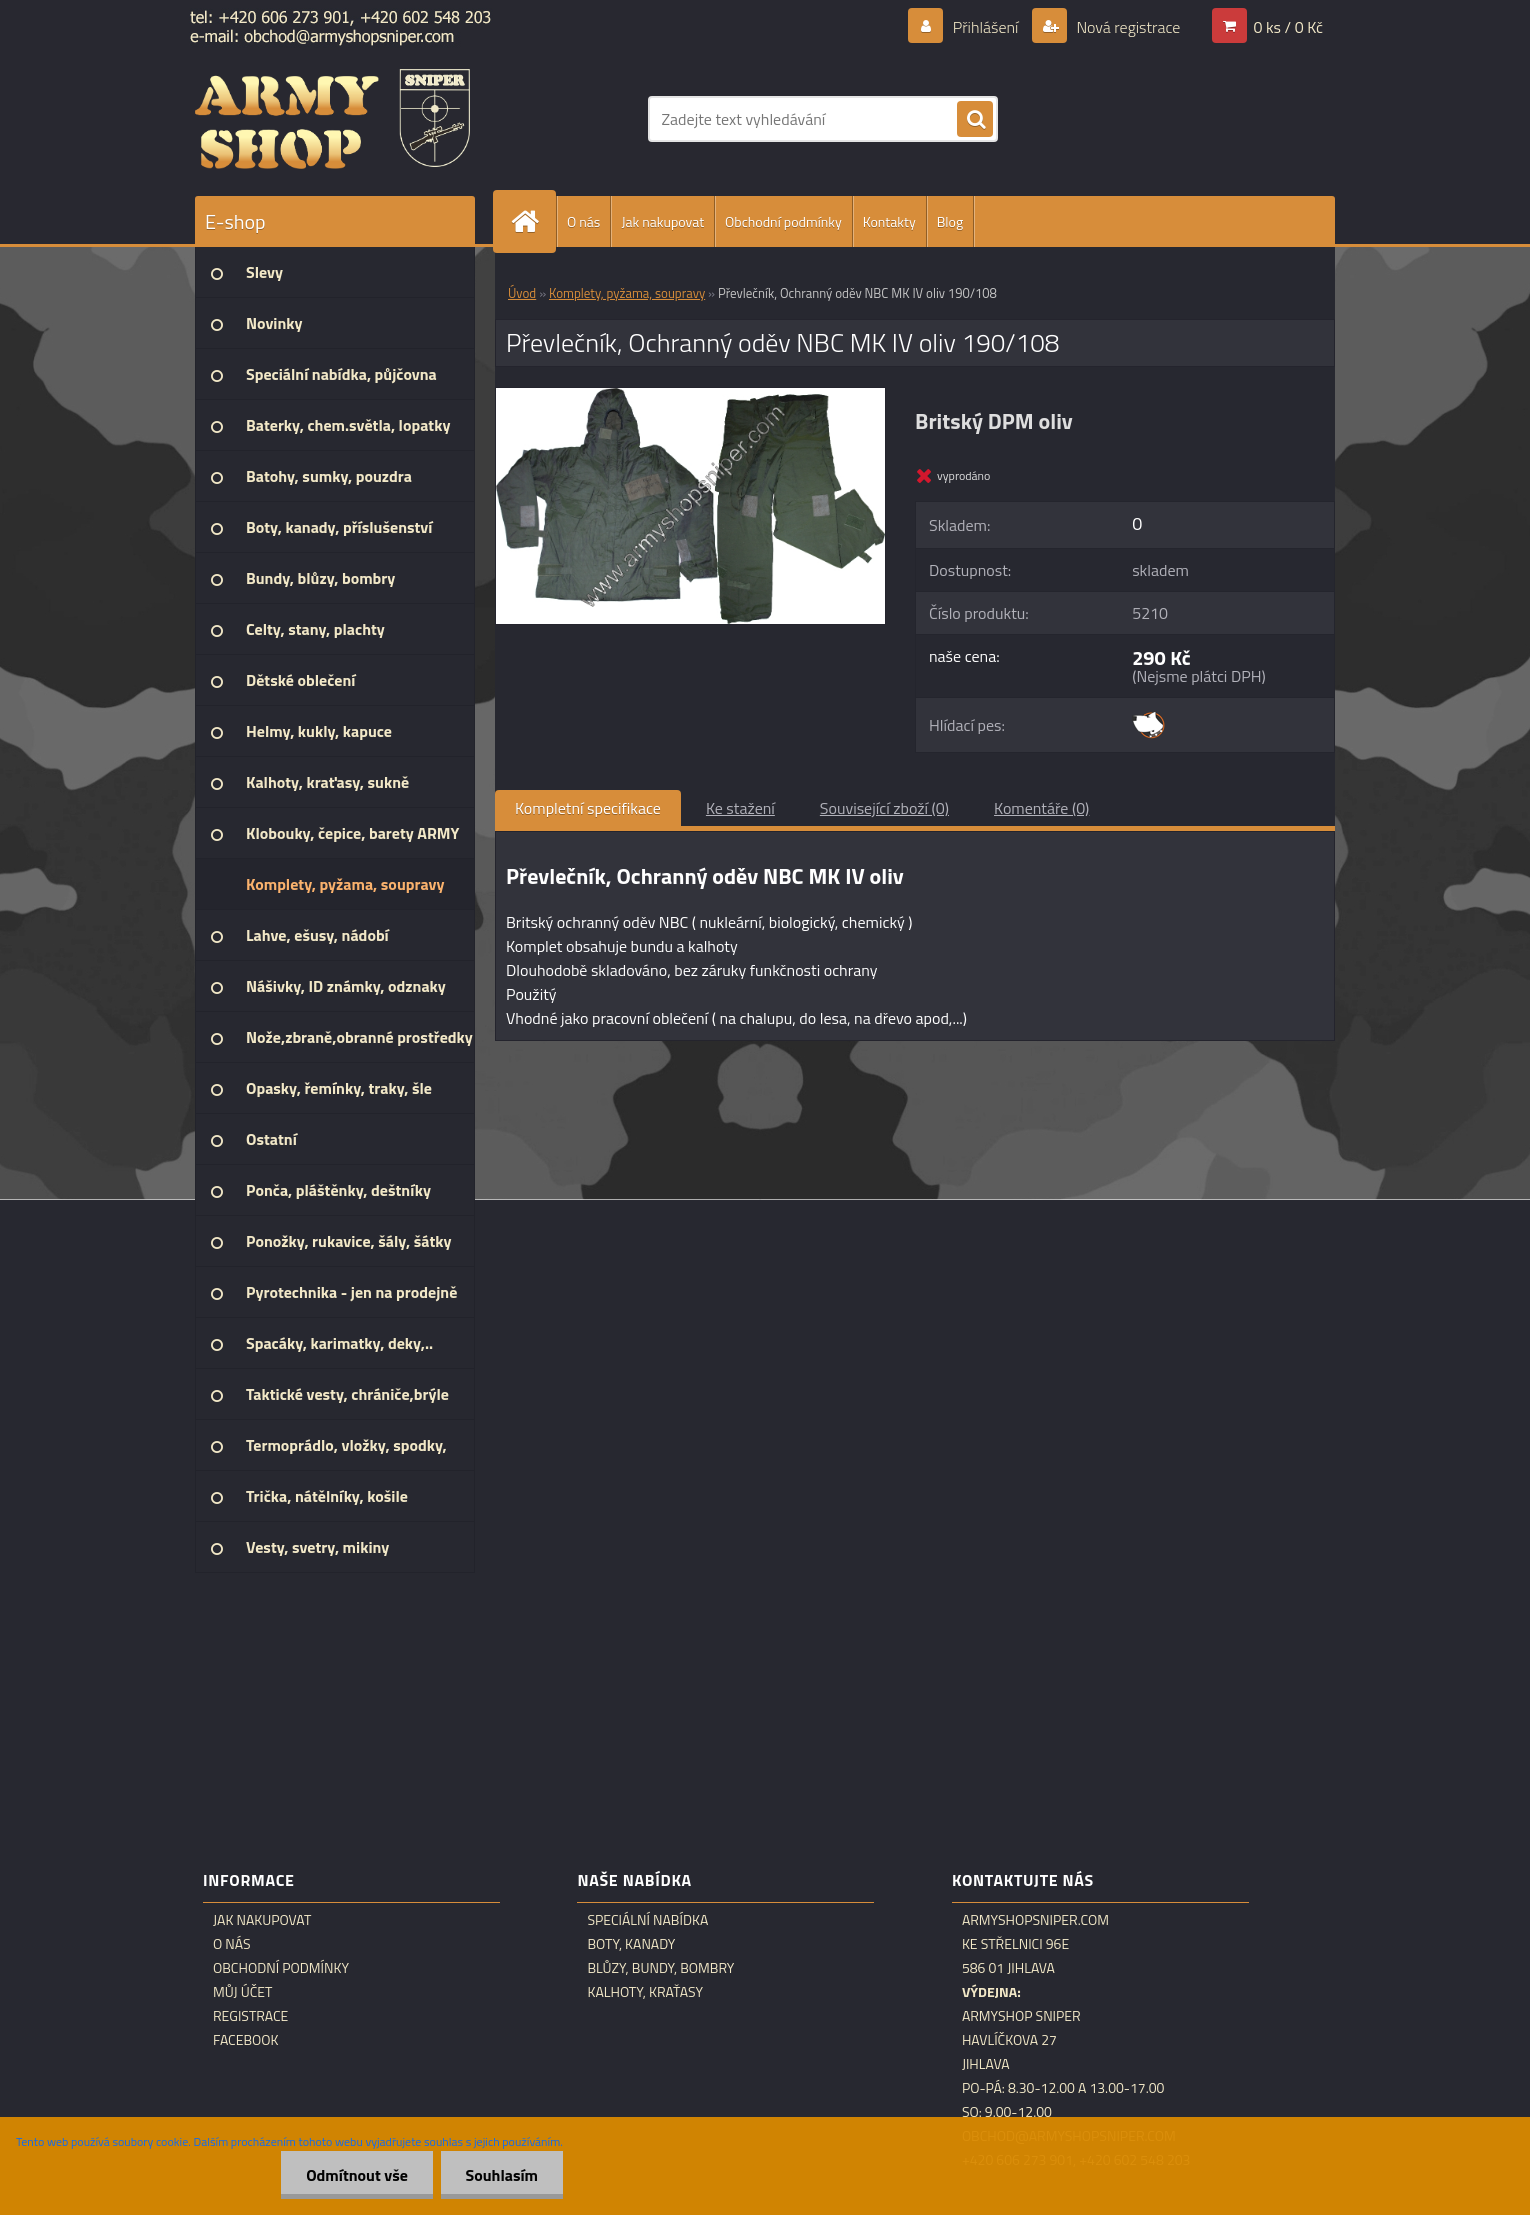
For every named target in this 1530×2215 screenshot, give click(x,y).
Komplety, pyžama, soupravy (627, 293)
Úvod (522, 293)
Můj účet (242, 1992)
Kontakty (889, 221)
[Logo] (332, 119)
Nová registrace (1127, 27)
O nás (583, 221)
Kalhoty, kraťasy (645, 1992)
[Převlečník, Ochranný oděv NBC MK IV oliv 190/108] (690, 396)
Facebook (246, 2040)
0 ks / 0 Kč (1288, 27)
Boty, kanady (631, 1944)
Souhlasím (501, 2175)
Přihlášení (985, 27)
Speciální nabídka (647, 1920)
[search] (975, 120)
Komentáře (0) (1041, 808)
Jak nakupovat (662, 221)
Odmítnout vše (357, 2175)
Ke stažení (740, 808)
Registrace (250, 2016)
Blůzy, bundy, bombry (660, 1968)
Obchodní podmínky (783, 221)
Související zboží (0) (884, 808)
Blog (950, 221)
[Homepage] (533, 221)
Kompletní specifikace (588, 808)
